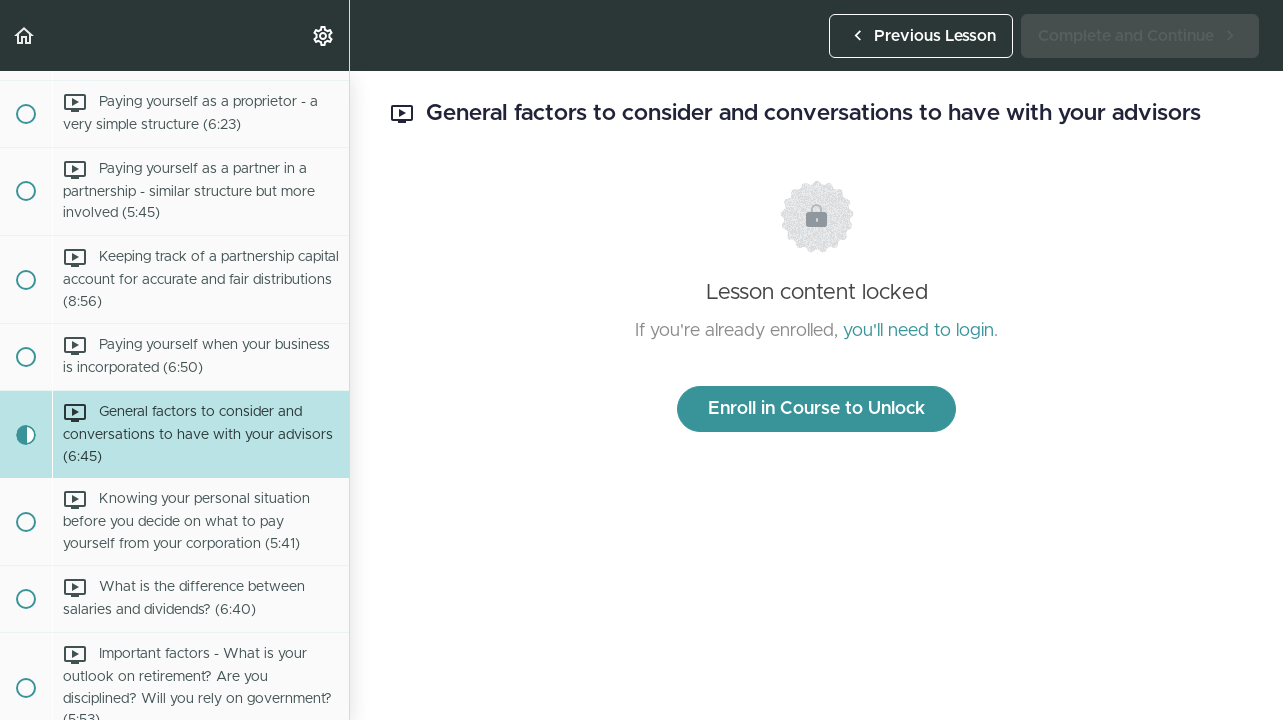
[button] (25, 35)
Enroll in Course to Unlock (816, 409)
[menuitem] (324, 35)
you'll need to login (918, 331)
